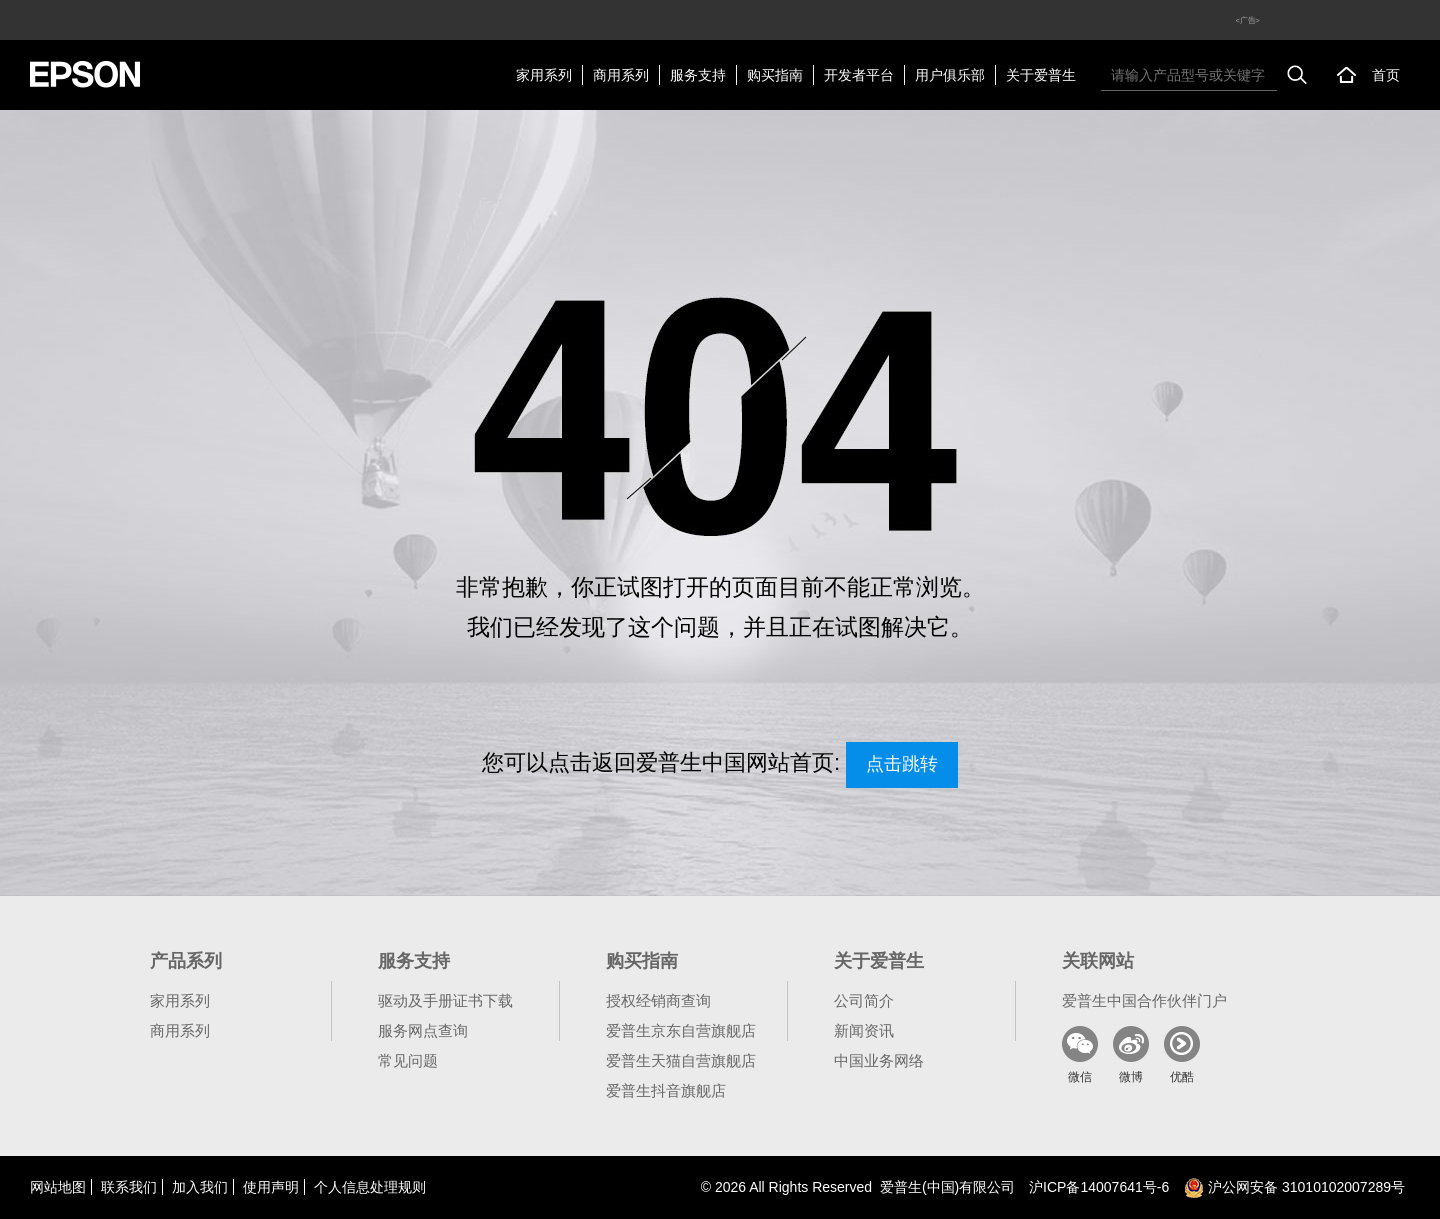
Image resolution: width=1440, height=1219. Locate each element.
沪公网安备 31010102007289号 (1294, 1187)
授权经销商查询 (658, 1000)
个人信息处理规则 (370, 1187)
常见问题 (408, 1060)
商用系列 (621, 75)
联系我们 (129, 1187)
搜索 (1297, 75)
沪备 (1099, 1187)
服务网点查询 (423, 1030)
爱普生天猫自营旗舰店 (681, 1060)
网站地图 (58, 1187)
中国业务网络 (879, 1060)
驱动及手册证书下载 (445, 1000)
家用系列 (544, 75)
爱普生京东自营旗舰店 (681, 1030)
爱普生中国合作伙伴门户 (1144, 1000)
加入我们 (200, 1187)
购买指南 (775, 75)
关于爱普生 (1041, 75)
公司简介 (864, 1000)
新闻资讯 (864, 1030)
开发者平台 (859, 75)
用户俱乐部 (950, 75)
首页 (1386, 75)
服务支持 (698, 75)
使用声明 (271, 1187)
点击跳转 (902, 764)
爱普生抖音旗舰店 (666, 1090)
